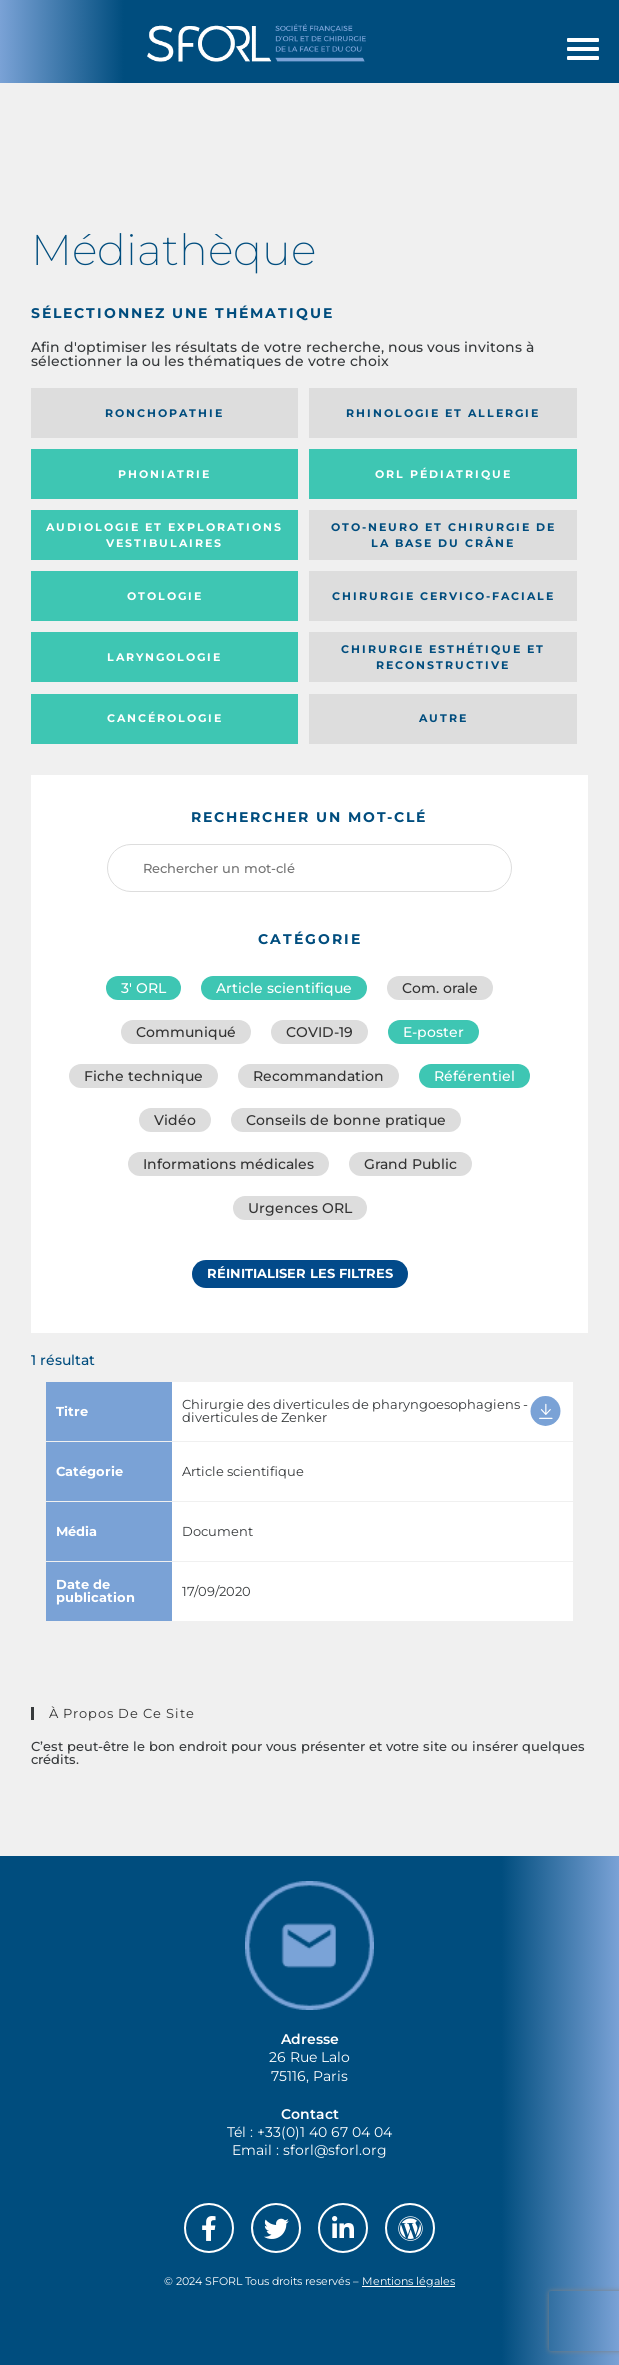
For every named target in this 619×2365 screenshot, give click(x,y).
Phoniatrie (164, 474)
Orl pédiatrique (443, 474)
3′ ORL (143, 988)
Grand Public (410, 1164)
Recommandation (318, 1076)
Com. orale (440, 988)
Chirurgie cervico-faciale (443, 596)
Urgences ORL (300, 1208)
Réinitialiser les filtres (300, 1273)
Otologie (165, 596)
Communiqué (186, 1032)
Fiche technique (143, 1076)
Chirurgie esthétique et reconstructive (443, 657)
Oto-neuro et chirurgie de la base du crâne (443, 535)
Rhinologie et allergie (443, 413)
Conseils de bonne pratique (346, 1120)
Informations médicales (228, 1164)
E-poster (433, 1032)
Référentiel (474, 1076)
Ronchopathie (164, 413)
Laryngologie (164, 657)
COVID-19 (319, 1032)
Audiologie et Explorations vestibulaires (164, 535)
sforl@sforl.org (335, 2150)
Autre (443, 718)
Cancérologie (165, 718)
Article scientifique (284, 988)
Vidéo (175, 1120)
